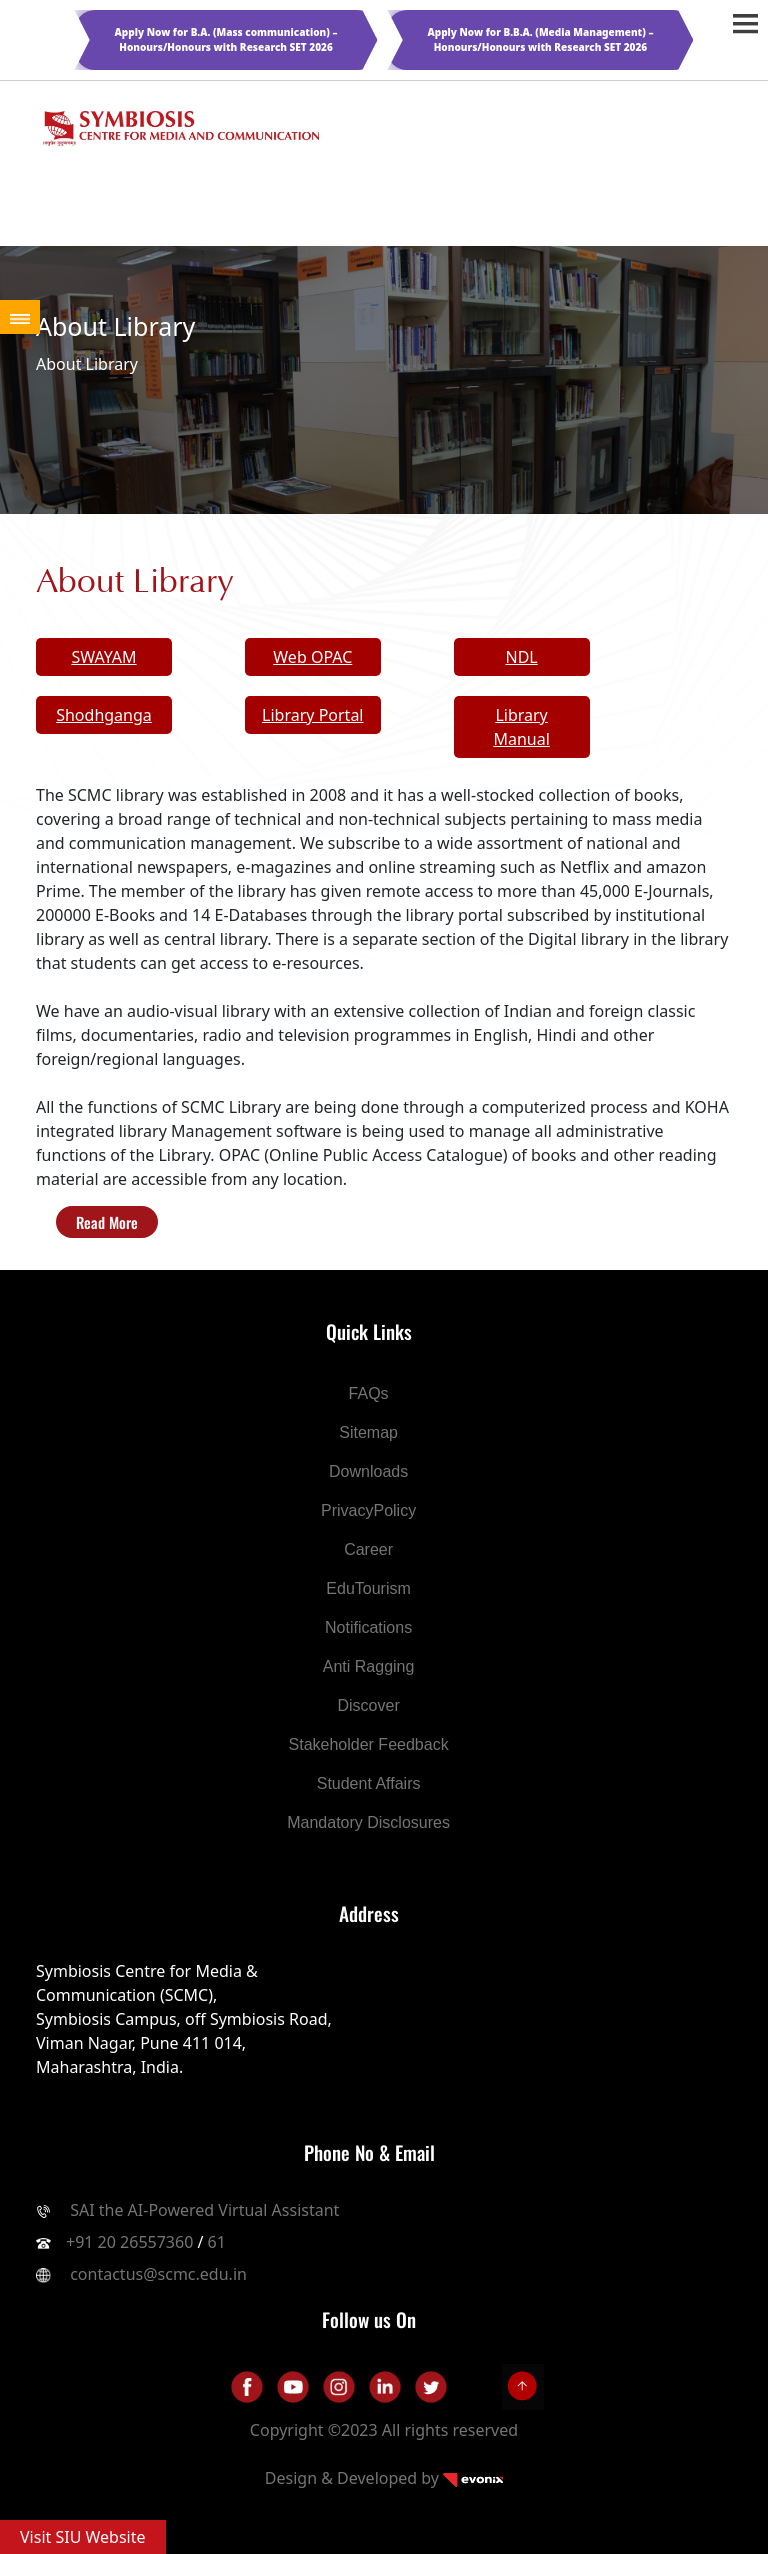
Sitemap (368, 1432)
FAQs (369, 1393)
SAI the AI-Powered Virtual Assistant (202, 2210)
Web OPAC (312, 657)
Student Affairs (369, 1783)
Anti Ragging (369, 1666)
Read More (107, 1222)
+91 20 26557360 (129, 2242)
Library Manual (521, 727)
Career (368, 1549)
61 (217, 2242)
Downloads (368, 1471)
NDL (521, 657)
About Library (87, 364)
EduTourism (368, 1588)
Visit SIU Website (83, 2537)
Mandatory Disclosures (368, 1822)
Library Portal (312, 715)
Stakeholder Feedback (369, 1744)
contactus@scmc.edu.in (158, 2274)
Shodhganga (104, 715)
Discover (368, 1705)
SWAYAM (103, 657)
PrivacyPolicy (368, 1510)
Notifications (368, 1627)
